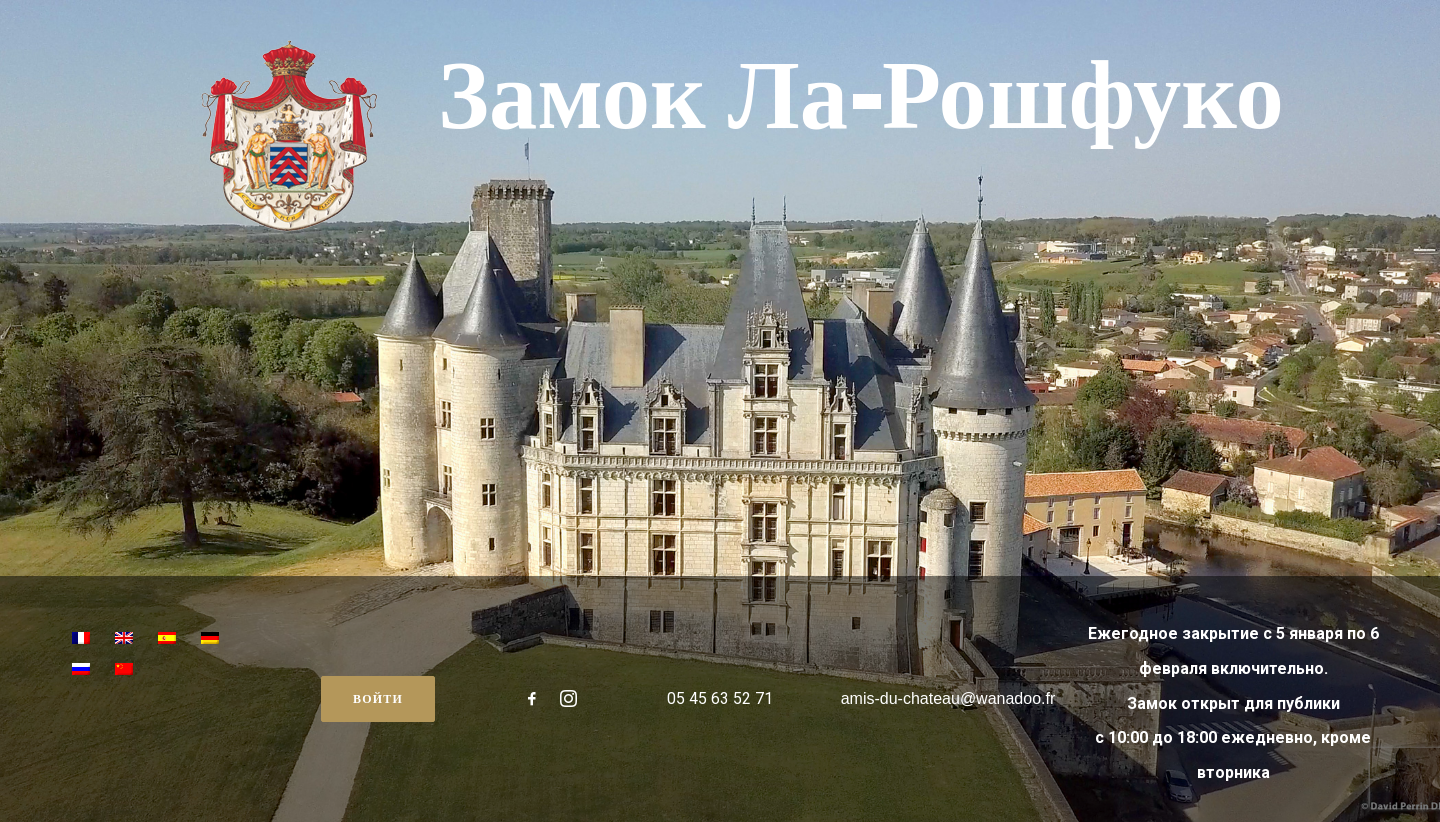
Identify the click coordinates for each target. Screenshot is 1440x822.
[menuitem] (81, 640)
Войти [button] (378, 698)
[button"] (532, 702)
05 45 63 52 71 (720, 698)
